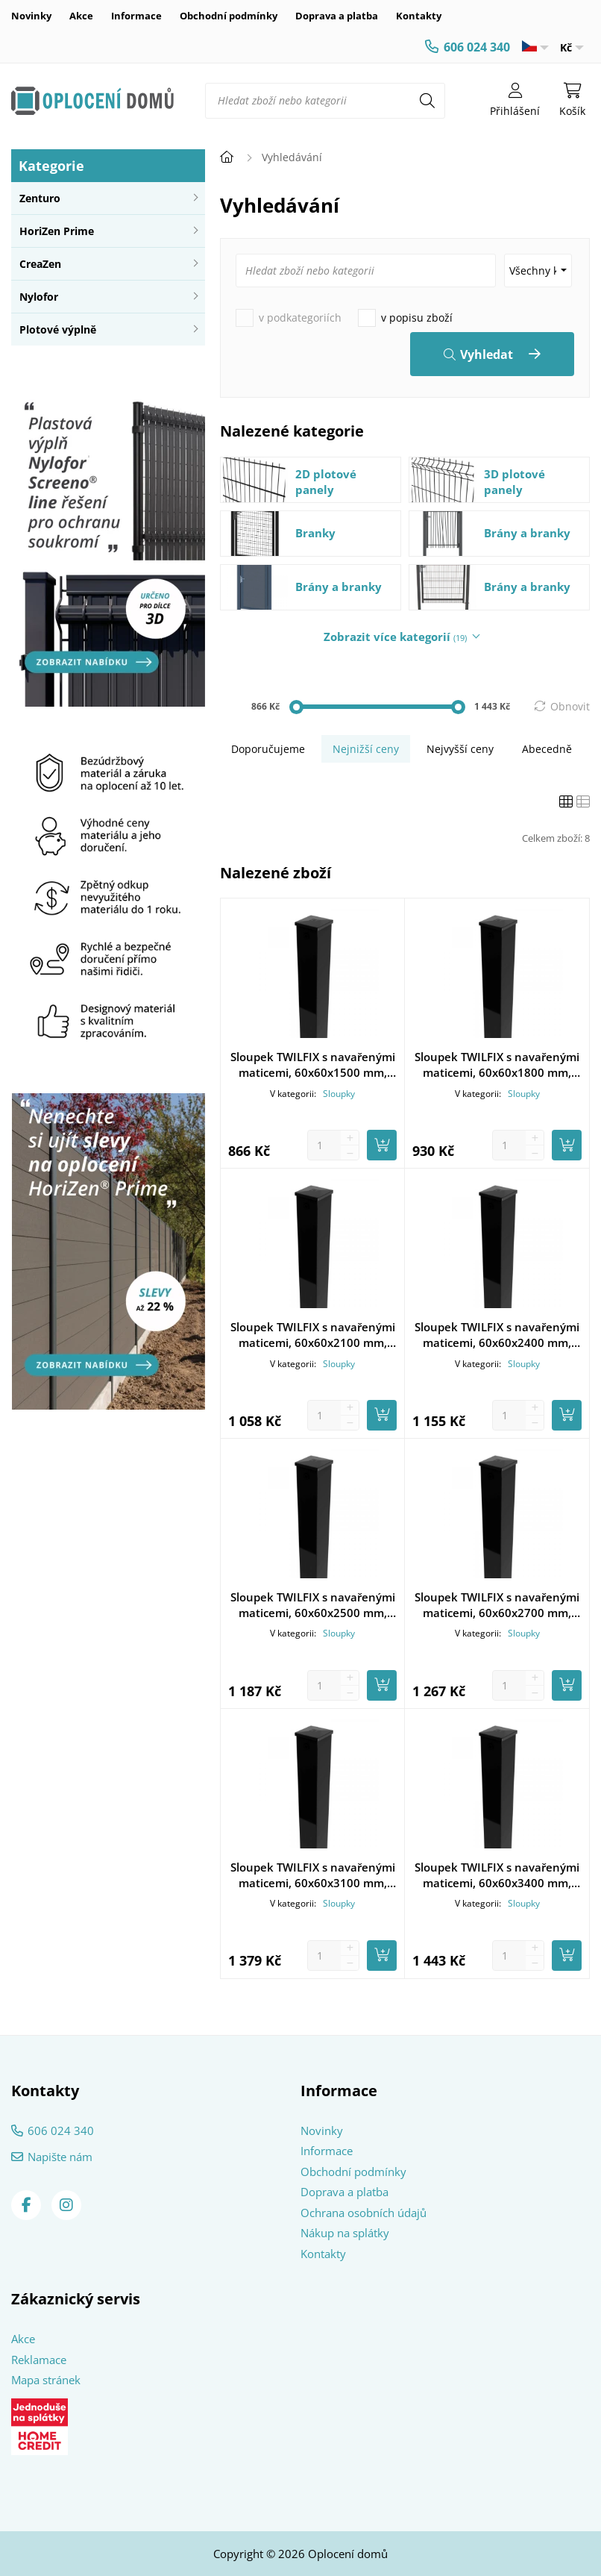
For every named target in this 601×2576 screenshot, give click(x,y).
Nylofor (38, 297)
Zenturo (39, 198)
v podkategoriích (300, 317)
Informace (136, 15)
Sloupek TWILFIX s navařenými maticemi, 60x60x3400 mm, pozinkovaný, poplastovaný (497, 1875)
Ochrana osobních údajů (363, 2212)
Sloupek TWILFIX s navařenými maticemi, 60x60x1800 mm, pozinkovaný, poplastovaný (497, 1065)
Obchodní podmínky (228, 15)
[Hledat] (427, 101)
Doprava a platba (336, 15)
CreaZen (40, 264)
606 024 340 (477, 47)
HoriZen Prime (56, 231)
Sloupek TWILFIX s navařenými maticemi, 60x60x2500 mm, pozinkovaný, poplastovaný (312, 1605)
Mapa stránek (46, 2379)
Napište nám (60, 2156)
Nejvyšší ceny (460, 749)
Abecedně (547, 749)
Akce (81, 15)
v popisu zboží (417, 317)
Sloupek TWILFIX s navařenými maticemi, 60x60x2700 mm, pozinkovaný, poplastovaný (497, 1605)
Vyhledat (486, 354)
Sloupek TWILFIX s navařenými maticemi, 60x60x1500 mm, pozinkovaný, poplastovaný (312, 1065)
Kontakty (418, 15)
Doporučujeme (268, 749)
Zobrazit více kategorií (395, 636)
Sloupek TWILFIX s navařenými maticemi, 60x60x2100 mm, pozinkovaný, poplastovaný (312, 1335)
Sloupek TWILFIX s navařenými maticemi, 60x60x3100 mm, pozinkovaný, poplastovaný (312, 1875)
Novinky (31, 15)
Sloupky (339, 1093)
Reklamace (38, 2359)
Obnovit (570, 706)
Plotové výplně (57, 329)
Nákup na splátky (344, 2232)
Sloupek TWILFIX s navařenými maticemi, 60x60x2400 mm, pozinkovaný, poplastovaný (497, 1335)
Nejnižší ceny (366, 749)
